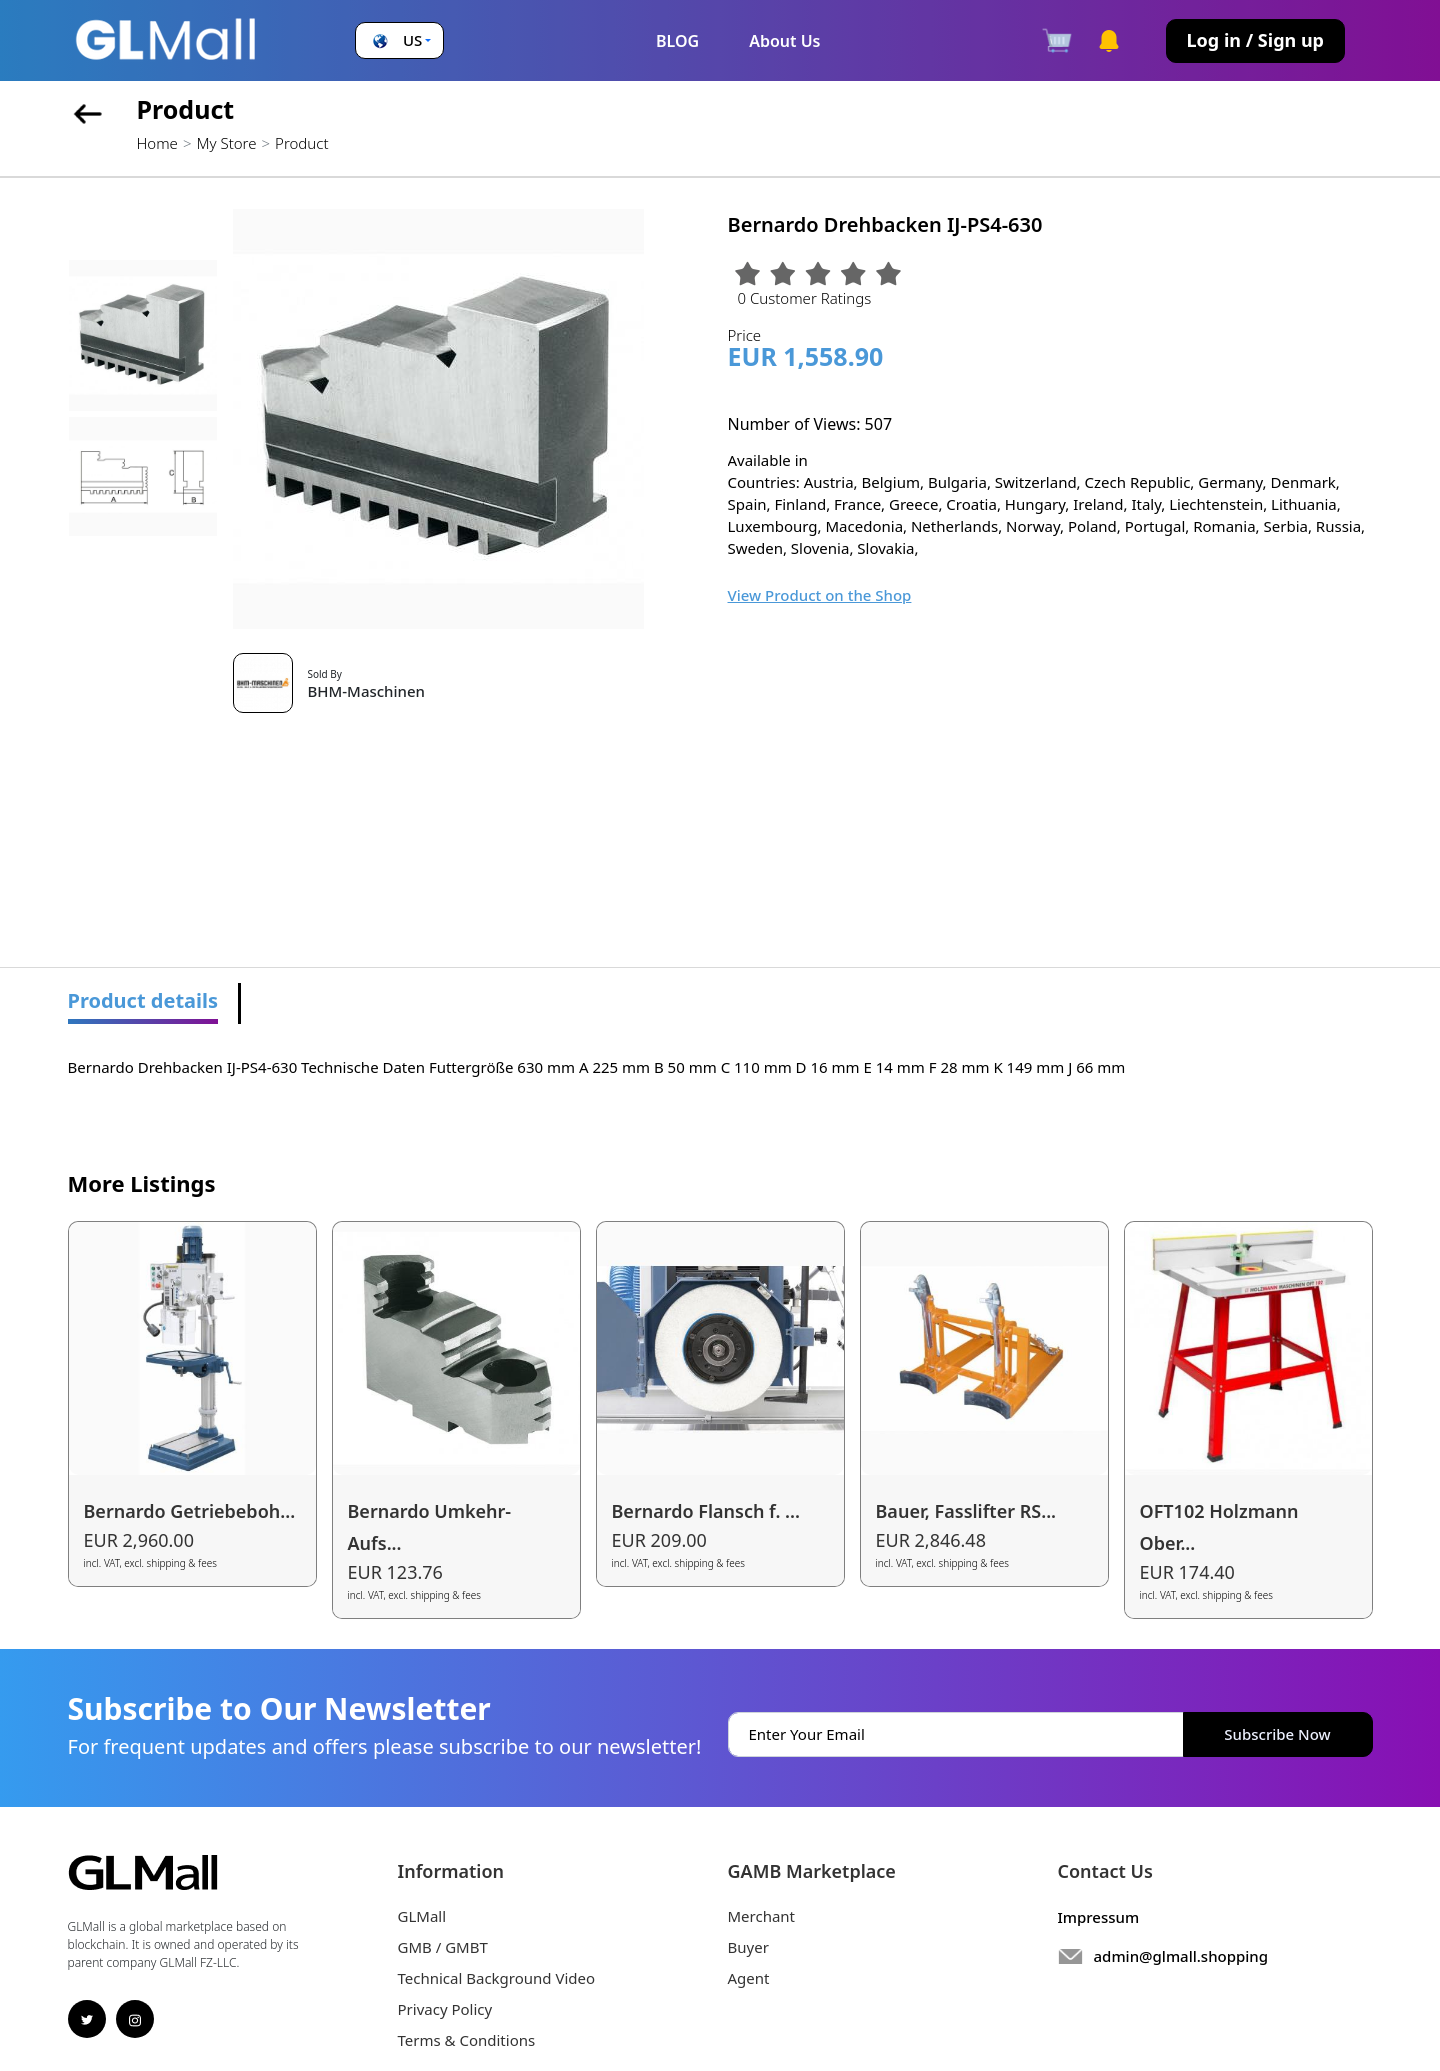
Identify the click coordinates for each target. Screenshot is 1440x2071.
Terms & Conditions (467, 2040)
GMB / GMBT (443, 1947)
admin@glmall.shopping (1181, 1956)
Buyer (748, 1947)
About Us (784, 41)
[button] (399, 40)
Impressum (1099, 1917)
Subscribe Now (1277, 1734)
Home (157, 143)
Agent (749, 1978)
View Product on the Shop (820, 595)
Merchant (762, 1916)
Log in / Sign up (1255, 40)
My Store (226, 143)
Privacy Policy (445, 2009)
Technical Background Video (497, 1978)
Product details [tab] (143, 1000)
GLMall (422, 1916)
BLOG (677, 41)
